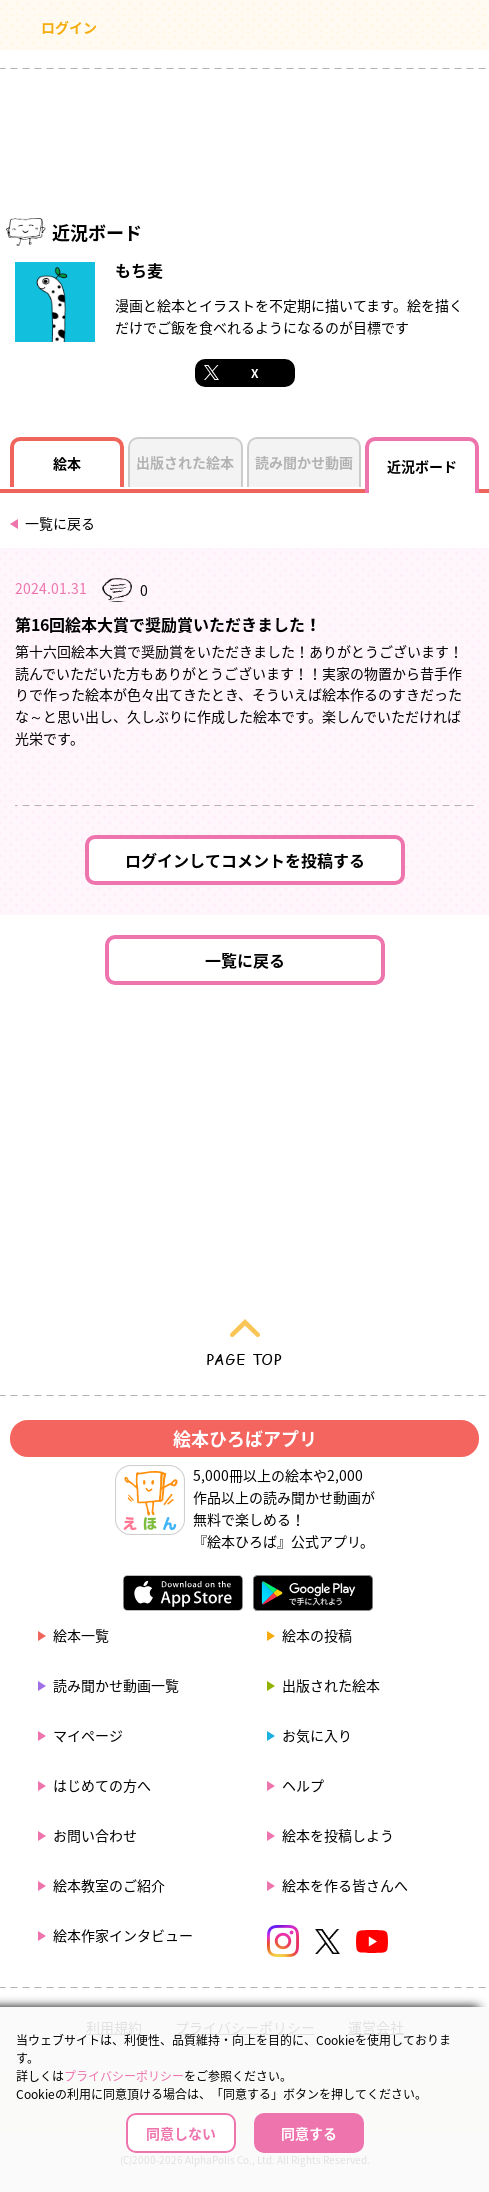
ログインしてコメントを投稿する (245, 860)
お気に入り (317, 1735)
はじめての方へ (102, 1785)
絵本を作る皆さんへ (345, 1885)
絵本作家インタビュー (123, 1935)
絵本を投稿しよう (338, 1835)
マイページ (88, 1735)
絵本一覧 (81, 1635)
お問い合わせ (95, 1835)
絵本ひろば (245, 30)
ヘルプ (303, 1785)
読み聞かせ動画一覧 (116, 1685)
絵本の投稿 (317, 1635)
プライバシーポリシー (124, 2076)
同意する (309, 2133)
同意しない (181, 2133)
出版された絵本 (331, 1685)
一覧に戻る (60, 523)
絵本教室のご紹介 (109, 1885)
